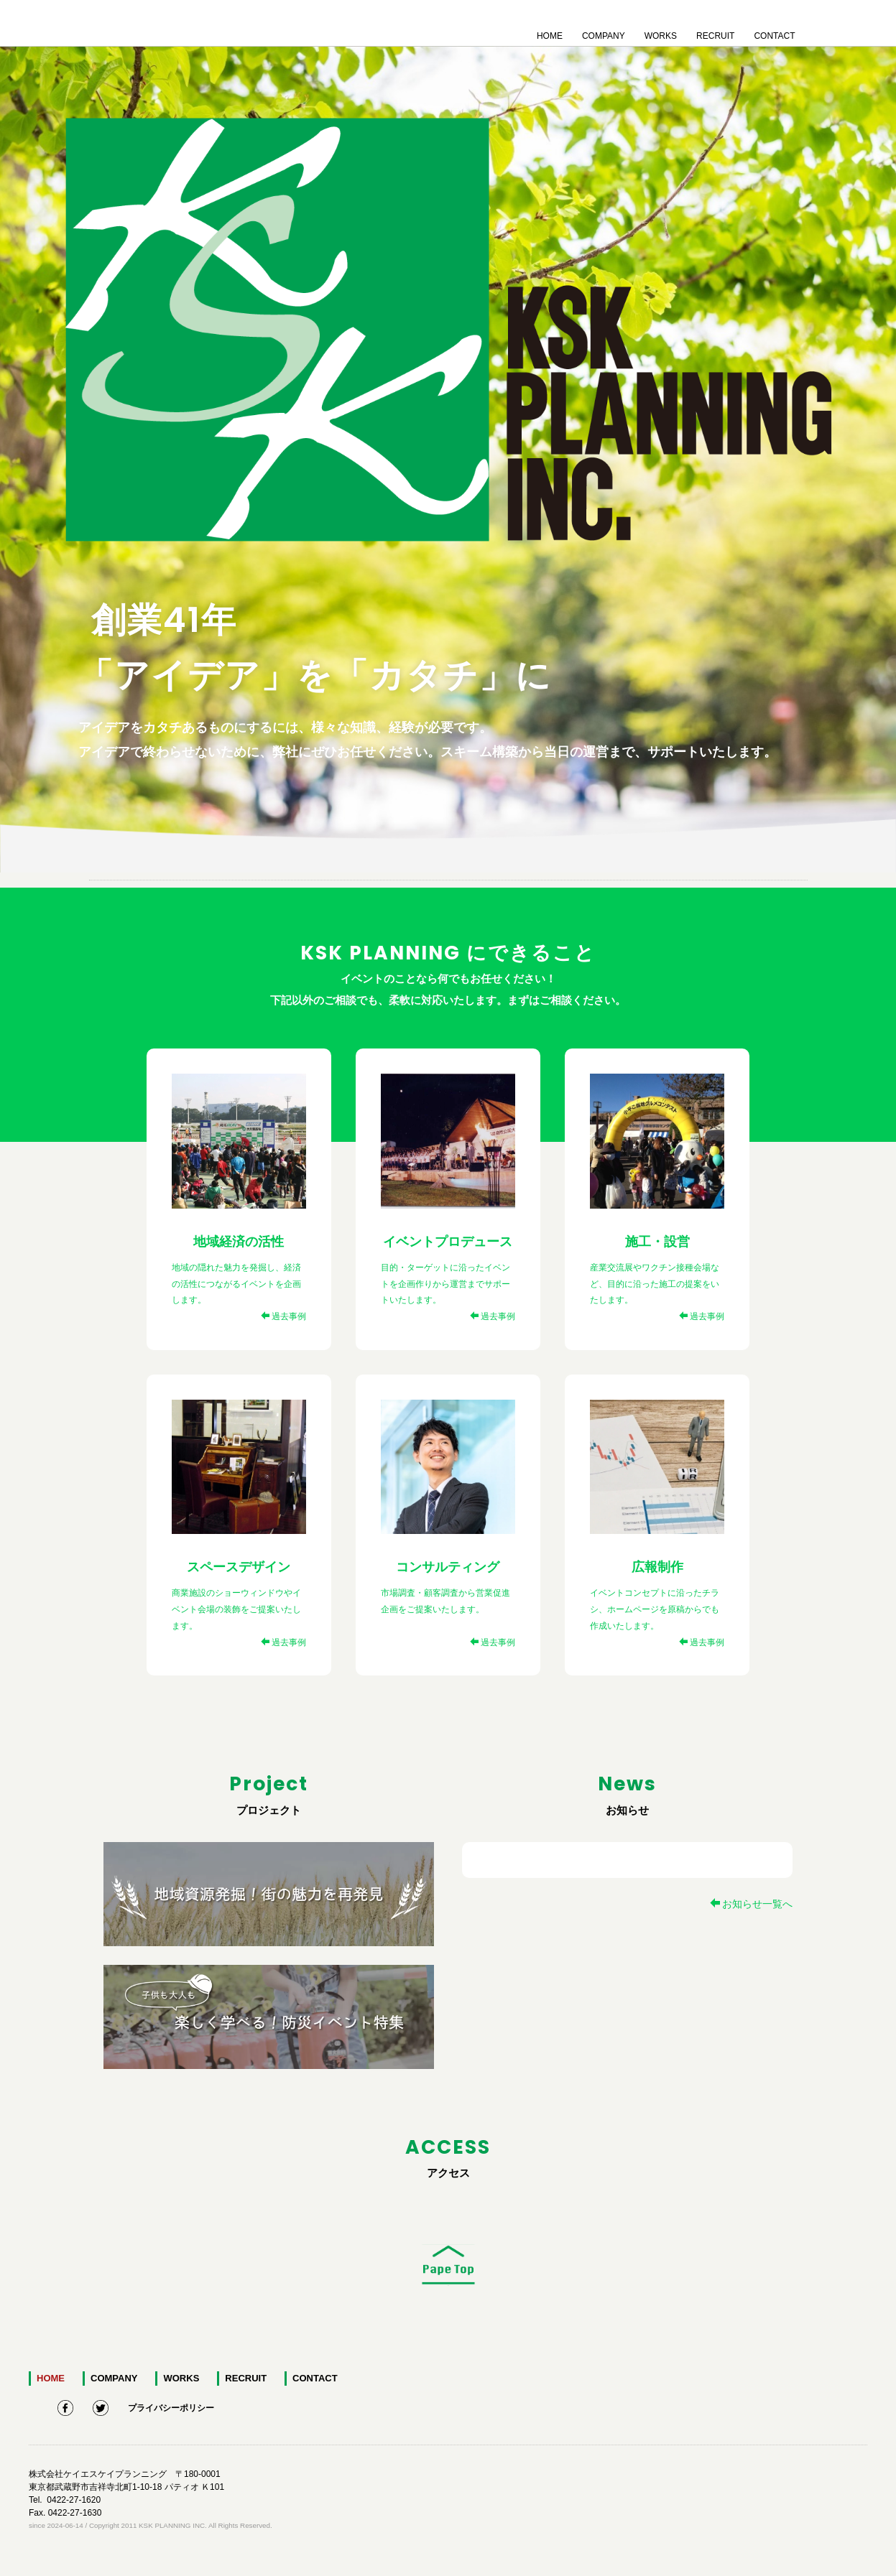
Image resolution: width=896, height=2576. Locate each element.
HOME (550, 33)
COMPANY (603, 33)
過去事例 (283, 1316)
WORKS (661, 33)
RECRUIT (715, 33)
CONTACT (774, 33)
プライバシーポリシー (171, 2406)
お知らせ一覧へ (751, 1904)
